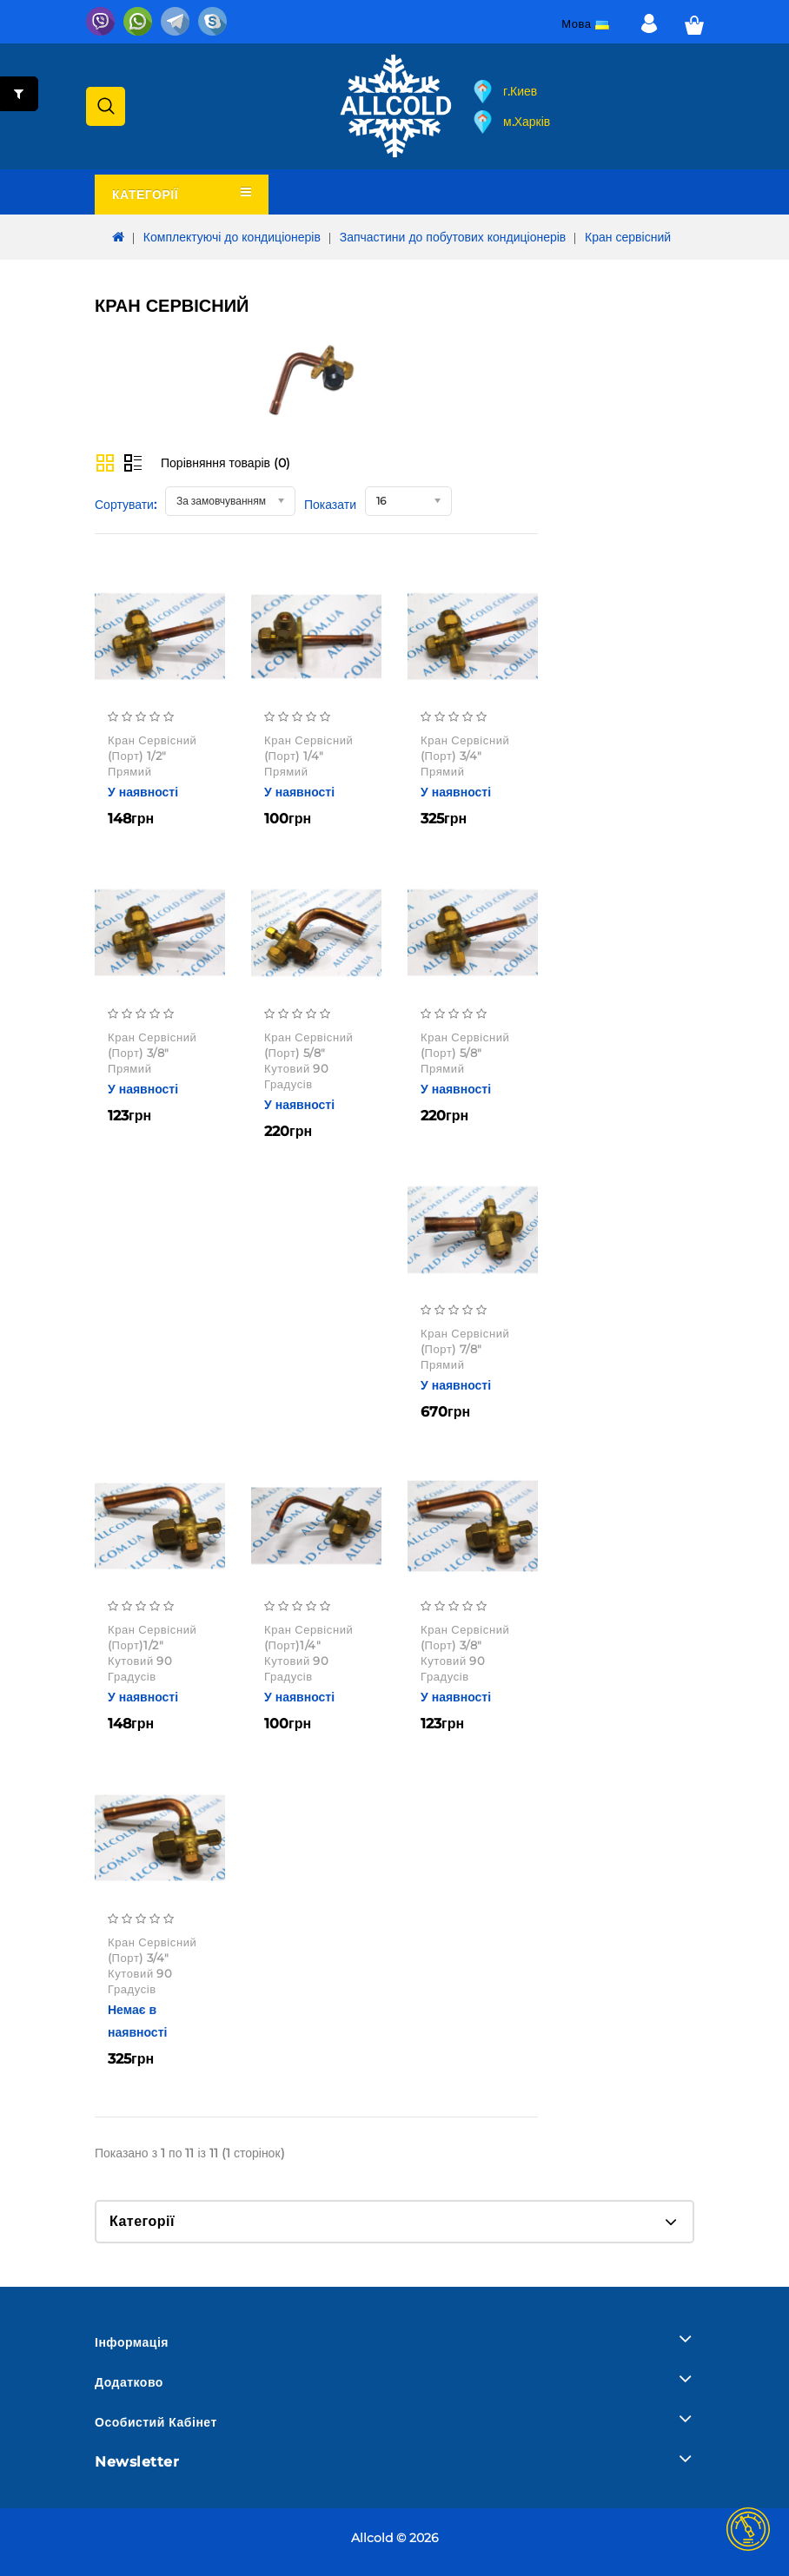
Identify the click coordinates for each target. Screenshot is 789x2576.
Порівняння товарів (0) (225, 463)
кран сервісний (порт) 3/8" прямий (152, 1052)
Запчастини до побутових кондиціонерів (453, 237)
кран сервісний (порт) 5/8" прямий (465, 1052)
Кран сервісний (628, 237)
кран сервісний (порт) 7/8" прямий (465, 1348)
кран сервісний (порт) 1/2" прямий (152, 755)
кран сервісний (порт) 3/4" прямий (465, 755)
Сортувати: (125, 504)
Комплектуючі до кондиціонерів (232, 237)
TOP (748, 2529)
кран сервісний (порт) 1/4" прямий (308, 755)
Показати (330, 504)
